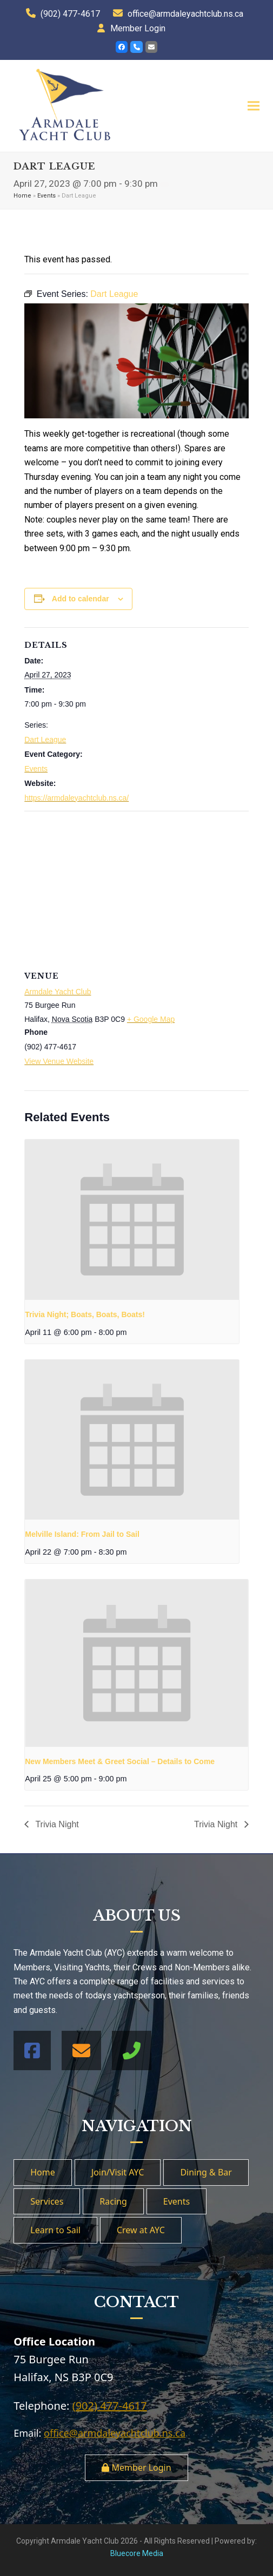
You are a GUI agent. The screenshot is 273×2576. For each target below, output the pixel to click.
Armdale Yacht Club (57, 991)
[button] (253, 106)
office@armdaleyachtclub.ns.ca (185, 14)
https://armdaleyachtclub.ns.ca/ (76, 798)
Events (46, 195)
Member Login (137, 28)
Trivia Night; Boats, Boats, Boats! (85, 1314)
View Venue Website (59, 1061)
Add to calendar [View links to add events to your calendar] (80, 598)
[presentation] (132, 1220)
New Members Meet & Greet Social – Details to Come (120, 1761)
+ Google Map (151, 1019)
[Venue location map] (136, 889)
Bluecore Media (136, 2553)
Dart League (45, 739)
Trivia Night (55, 1824)
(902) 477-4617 (70, 14)
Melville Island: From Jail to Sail (82, 1534)
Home (22, 195)
